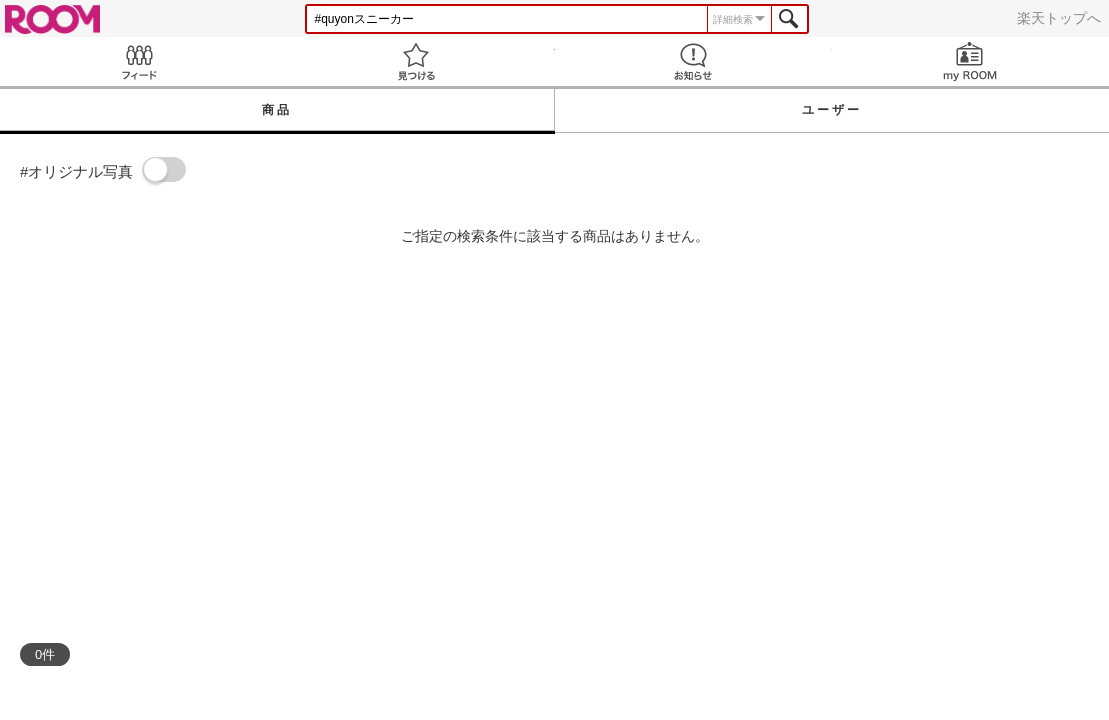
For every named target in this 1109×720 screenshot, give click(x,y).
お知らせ (693, 61)
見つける (415, 61)
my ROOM (970, 61)
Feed (138, 61)
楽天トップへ (1059, 18)
